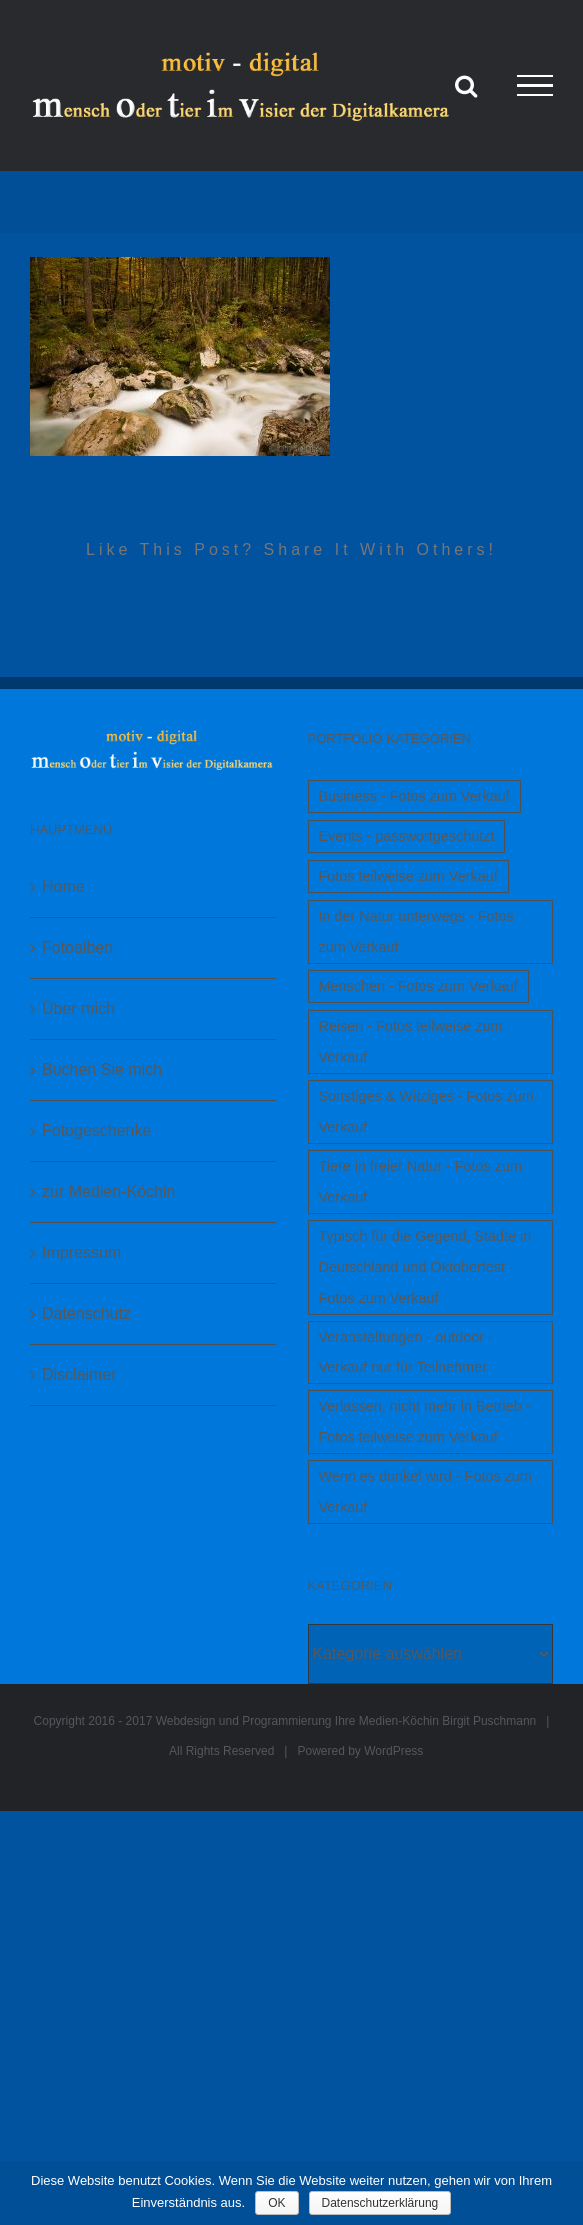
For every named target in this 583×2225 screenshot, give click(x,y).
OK (276, 2203)
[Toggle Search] (466, 85)
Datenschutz (86, 1313)
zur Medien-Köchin (108, 1191)
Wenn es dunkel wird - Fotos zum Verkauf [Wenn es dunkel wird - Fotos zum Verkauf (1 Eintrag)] (425, 1491)
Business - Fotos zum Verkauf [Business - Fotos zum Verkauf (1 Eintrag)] (414, 796)
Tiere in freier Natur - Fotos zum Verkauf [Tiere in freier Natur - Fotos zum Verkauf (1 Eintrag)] (420, 1181)
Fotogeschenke (96, 1130)
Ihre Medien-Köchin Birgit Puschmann (435, 1721)
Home (63, 886)
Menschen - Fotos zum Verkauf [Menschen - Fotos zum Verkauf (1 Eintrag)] (418, 986)
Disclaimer (79, 1374)
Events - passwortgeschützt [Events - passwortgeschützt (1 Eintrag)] (407, 836)
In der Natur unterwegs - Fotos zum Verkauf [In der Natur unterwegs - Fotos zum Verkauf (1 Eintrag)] (416, 931)
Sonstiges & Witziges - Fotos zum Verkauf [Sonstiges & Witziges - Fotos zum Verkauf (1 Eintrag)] (426, 1111)
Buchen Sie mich (102, 1069)
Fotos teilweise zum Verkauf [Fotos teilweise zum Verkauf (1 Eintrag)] (408, 876)
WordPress (393, 1751)
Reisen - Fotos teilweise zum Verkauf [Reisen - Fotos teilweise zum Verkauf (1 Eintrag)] (411, 1041)
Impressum (81, 1252)
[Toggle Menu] (535, 86)
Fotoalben (77, 947)
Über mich (78, 1008)
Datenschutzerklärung (380, 2203)
